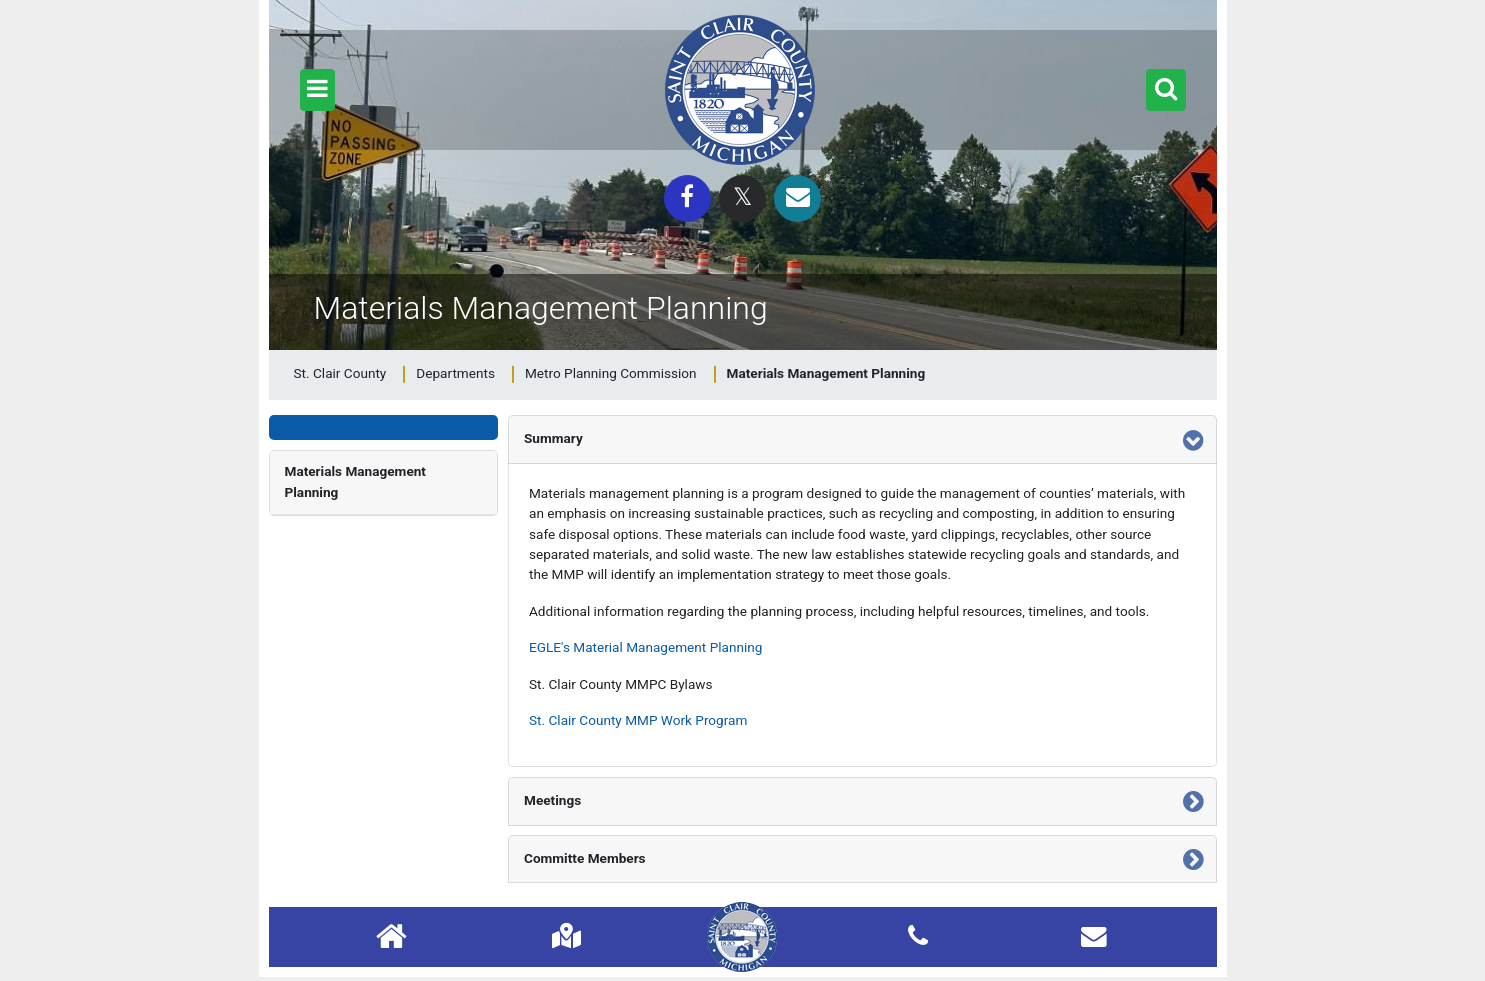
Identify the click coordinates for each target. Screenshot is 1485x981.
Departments (455, 373)
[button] (317, 90)
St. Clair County (340, 373)
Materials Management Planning (355, 481)
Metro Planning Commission (611, 373)
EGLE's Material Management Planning (645, 647)
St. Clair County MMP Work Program (638, 720)
